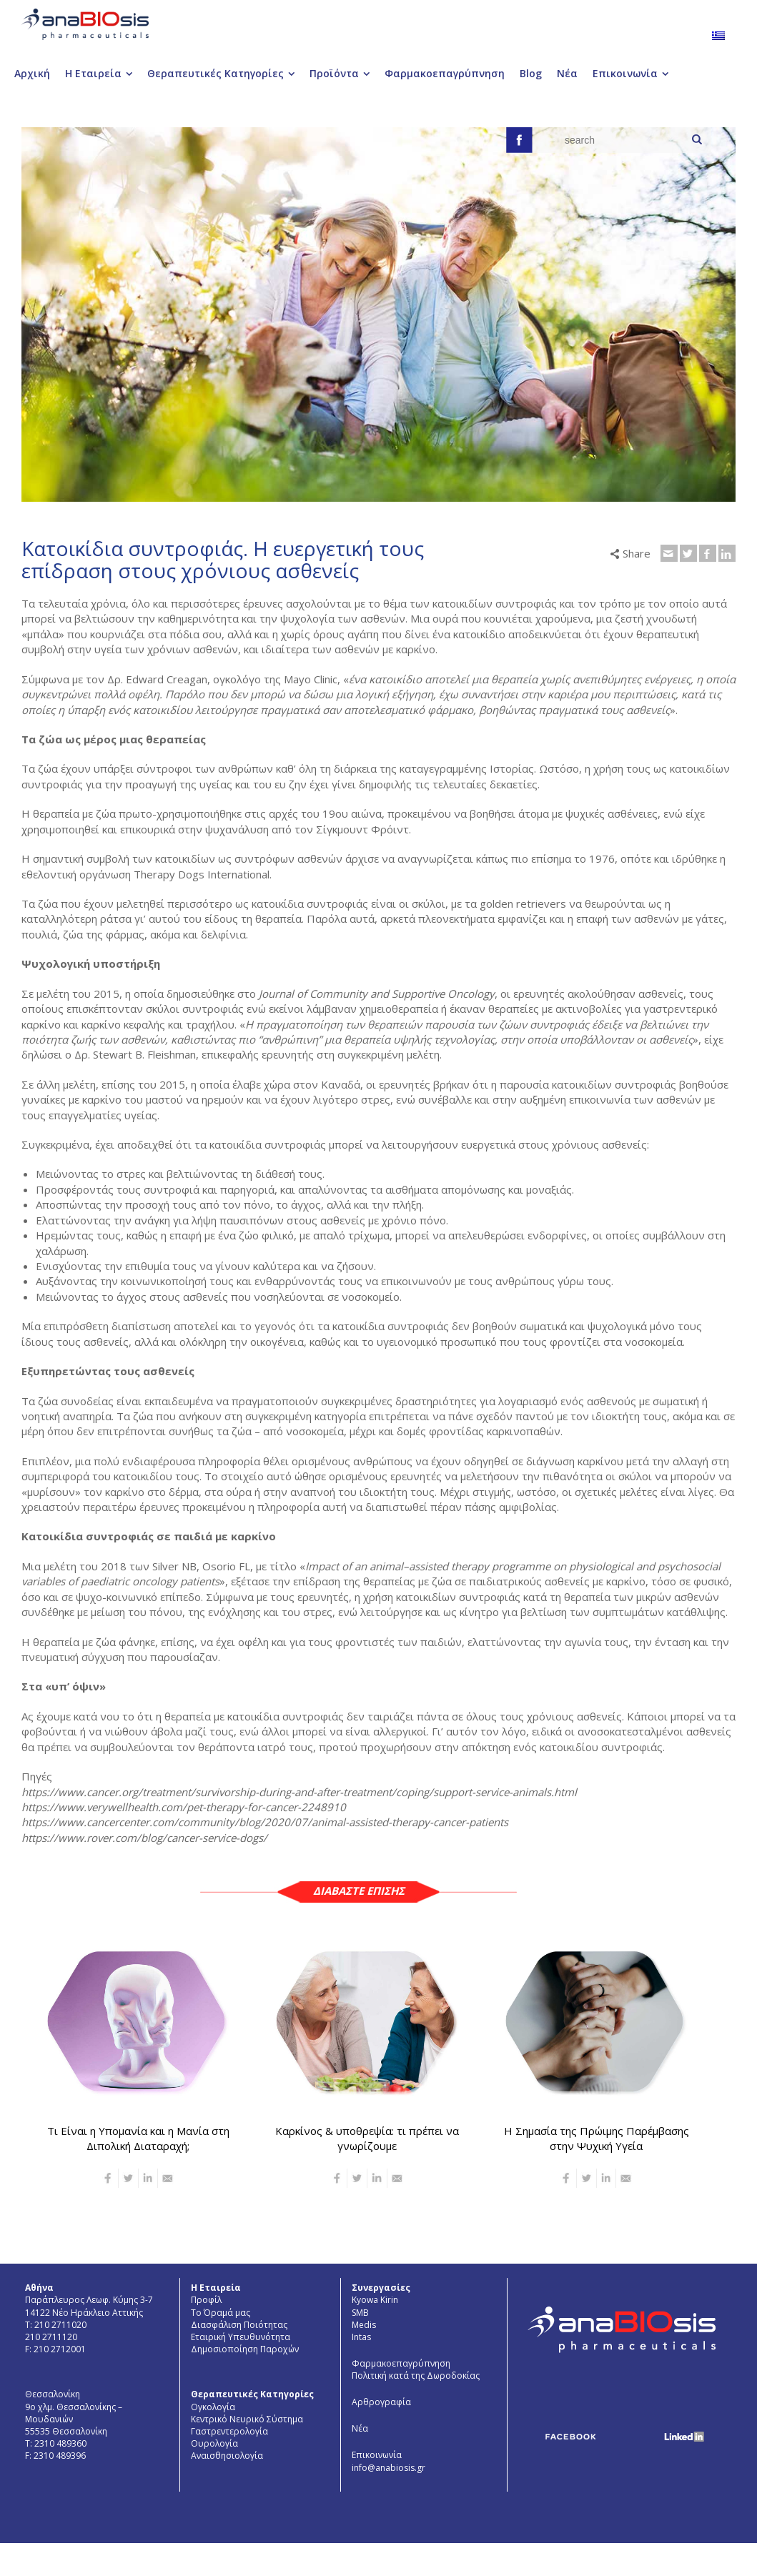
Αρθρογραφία (381, 2402)
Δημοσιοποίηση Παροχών (245, 2349)
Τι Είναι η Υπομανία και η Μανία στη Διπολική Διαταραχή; (138, 2138)
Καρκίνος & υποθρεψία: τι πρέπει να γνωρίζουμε (367, 2138)
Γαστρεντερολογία (229, 2431)
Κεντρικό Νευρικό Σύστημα (247, 2419)
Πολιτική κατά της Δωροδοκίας (416, 2375)
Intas (361, 2337)
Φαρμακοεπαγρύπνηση (401, 2363)
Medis (364, 2325)
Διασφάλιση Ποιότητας (239, 2325)
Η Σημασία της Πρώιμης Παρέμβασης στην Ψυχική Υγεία (596, 2138)
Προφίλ (206, 2300)
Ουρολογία (214, 2443)
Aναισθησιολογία (227, 2455)
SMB (360, 2313)
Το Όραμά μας (220, 2313)
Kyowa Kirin (375, 2300)
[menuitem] (718, 35)
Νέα (360, 2428)
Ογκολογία (213, 2407)
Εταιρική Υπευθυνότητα (240, 2337)
